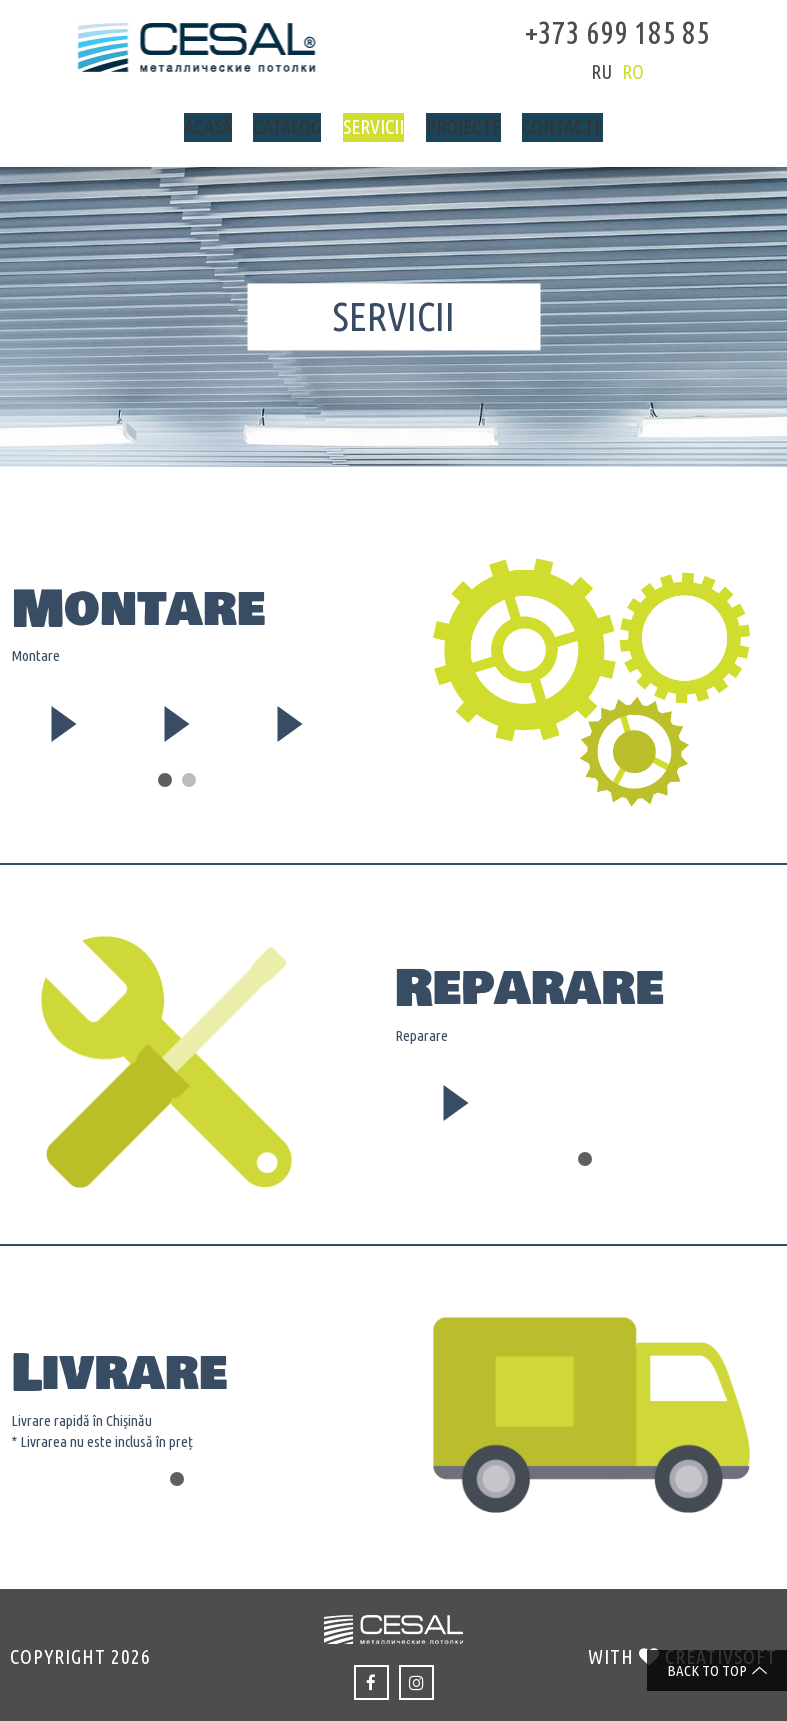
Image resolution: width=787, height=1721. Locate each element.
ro (611, 71)
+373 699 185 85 (595, 29)
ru (579, 71)
